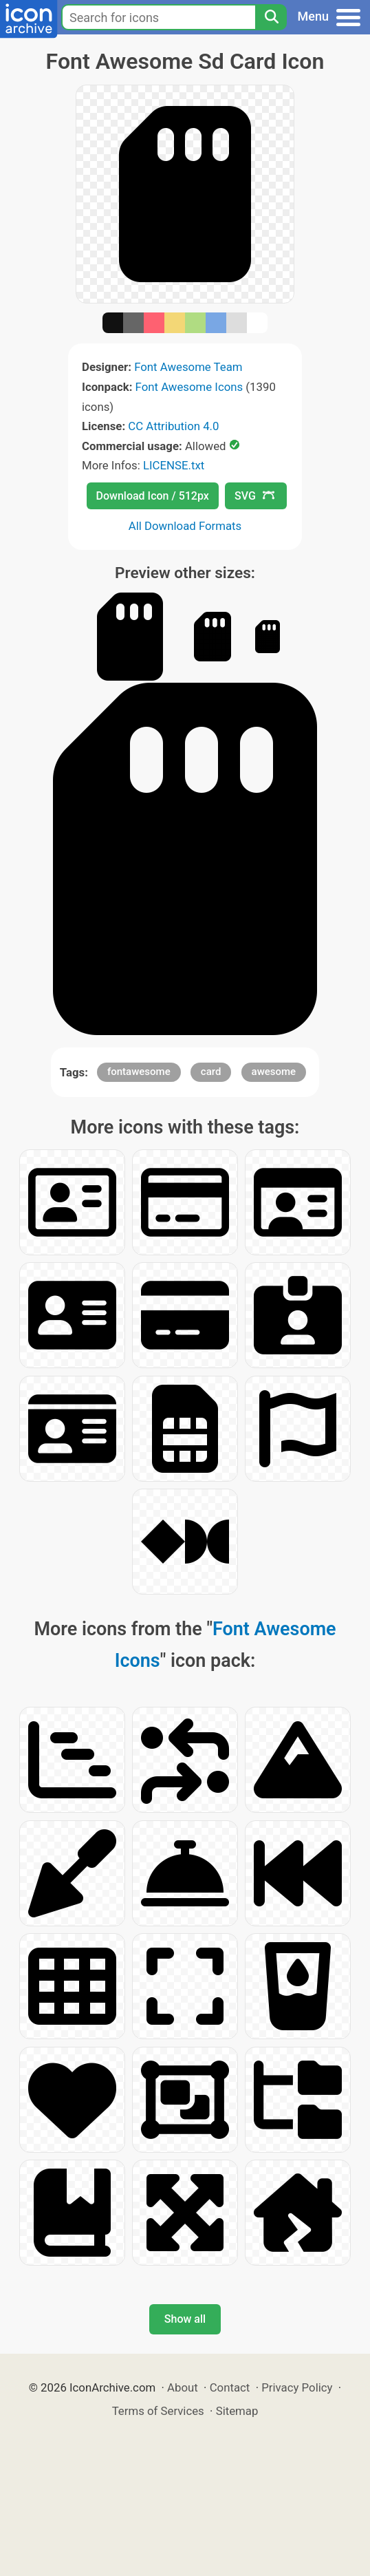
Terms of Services (158, 2411)
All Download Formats (185, 526)
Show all (185, 2318)
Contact (230, 2387)
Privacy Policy (296, 2387)
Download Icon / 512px (152, 495)
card (211, 1071)
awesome (274, 1071)
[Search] (271, 17)
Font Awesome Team (188, 367)
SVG (254, 495)
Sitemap (237, 2411)
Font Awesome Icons (189, 387)
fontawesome (139, 1071)
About (182, 2387)
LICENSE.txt (173, 465)
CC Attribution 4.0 (173, 426)
